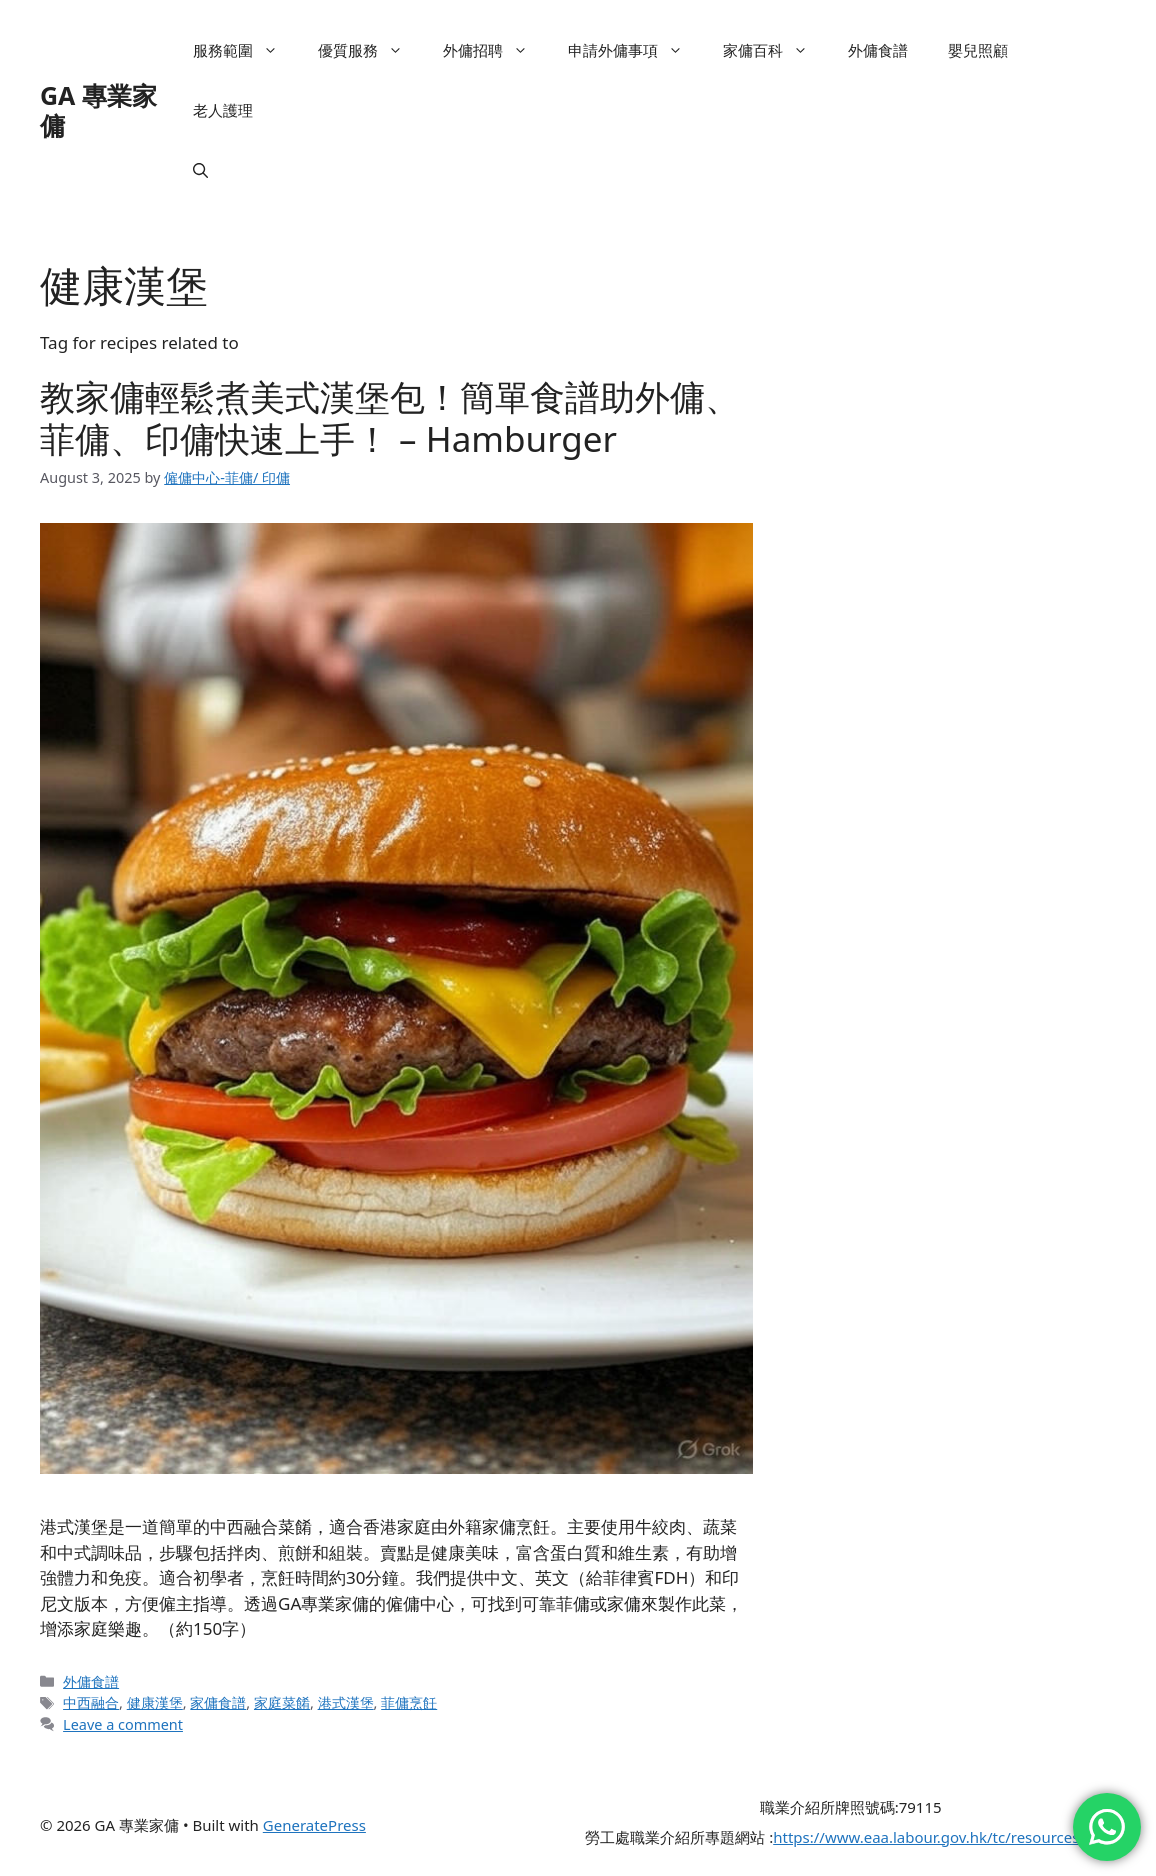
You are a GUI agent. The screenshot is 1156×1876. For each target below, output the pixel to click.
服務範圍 (245, 50)
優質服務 (370, 50)
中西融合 (91, 1702)
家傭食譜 (218, 1702)
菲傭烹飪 (409, 1702)
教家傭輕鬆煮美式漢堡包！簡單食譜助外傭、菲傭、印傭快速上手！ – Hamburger (390, 417)
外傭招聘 (495, 50)
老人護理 (223, 110)
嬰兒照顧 (978, 50)
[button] (200, 170)
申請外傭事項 (635, 50)
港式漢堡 (346, 1702)
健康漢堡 (155, 1702)
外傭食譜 (878, 50)
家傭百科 (775, 50)
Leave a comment (123, 1724)
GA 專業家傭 (98, 110)
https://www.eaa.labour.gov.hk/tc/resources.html (944, 1837)
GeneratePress (314, 1825)
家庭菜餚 (282, 1702)
